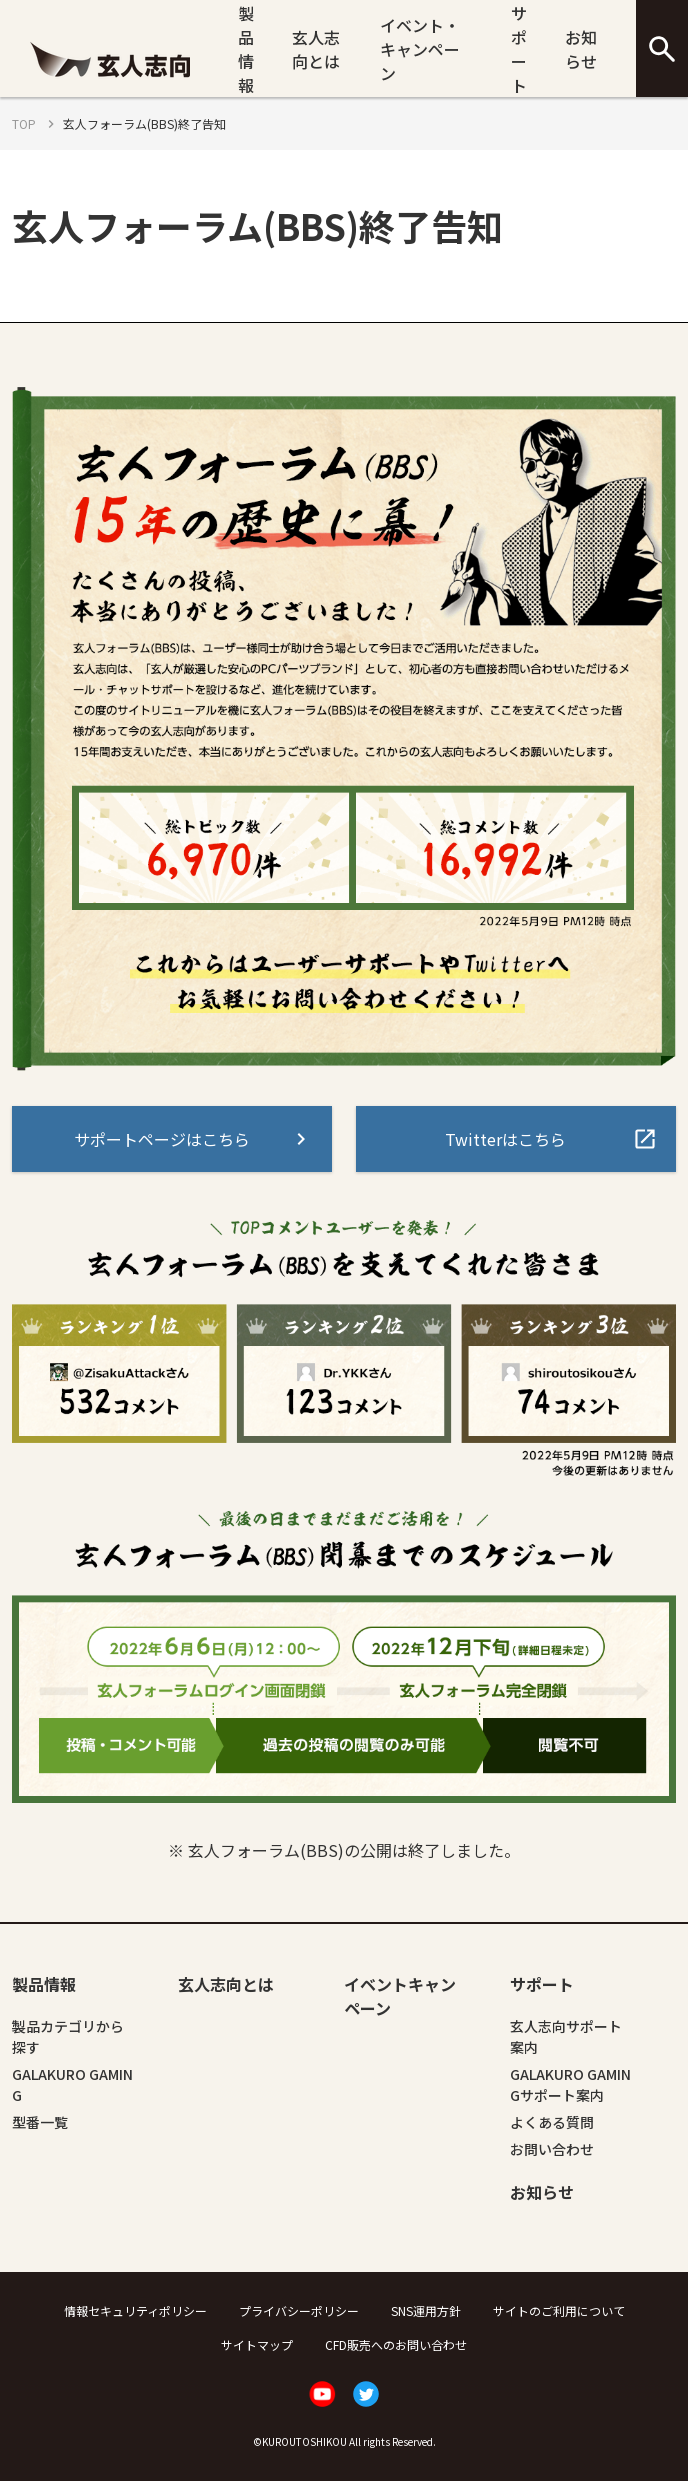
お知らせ (581, 49)
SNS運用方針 (426, 2310)
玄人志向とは (316, 49)
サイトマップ (257, 2344)
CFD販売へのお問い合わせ (396, 2344)
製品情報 (246, 49)
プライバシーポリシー (299, 2310)
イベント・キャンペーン (420, 49)
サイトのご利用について (559, 2310)
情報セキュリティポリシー (135, 2310)
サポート (519, 49)
